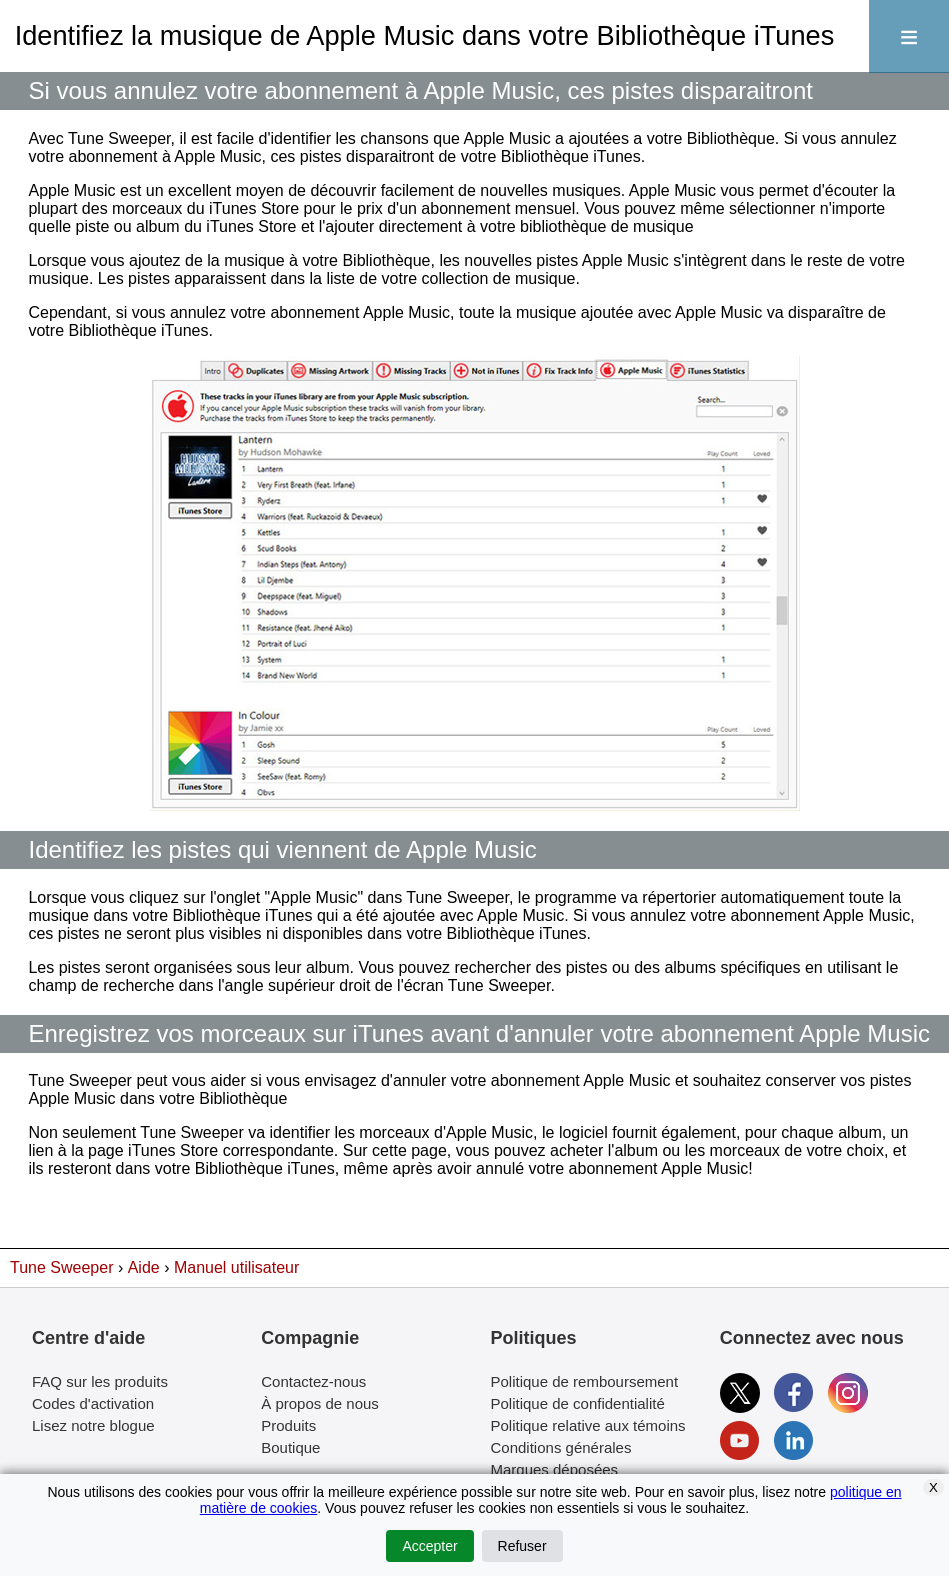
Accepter (429, 1546)
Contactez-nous (313, 1381)
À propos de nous (320, 1403)
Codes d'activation (93, 1403)
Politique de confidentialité (578, 1403)
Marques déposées (555, 1469)
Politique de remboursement (585, 1381)
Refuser (522, 1546)
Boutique (290, 1447)
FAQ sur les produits (100, 1381)
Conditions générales (561, 1447)
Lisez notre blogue (93, 1425)
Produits (288, 1425)
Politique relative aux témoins (588, 1425)
